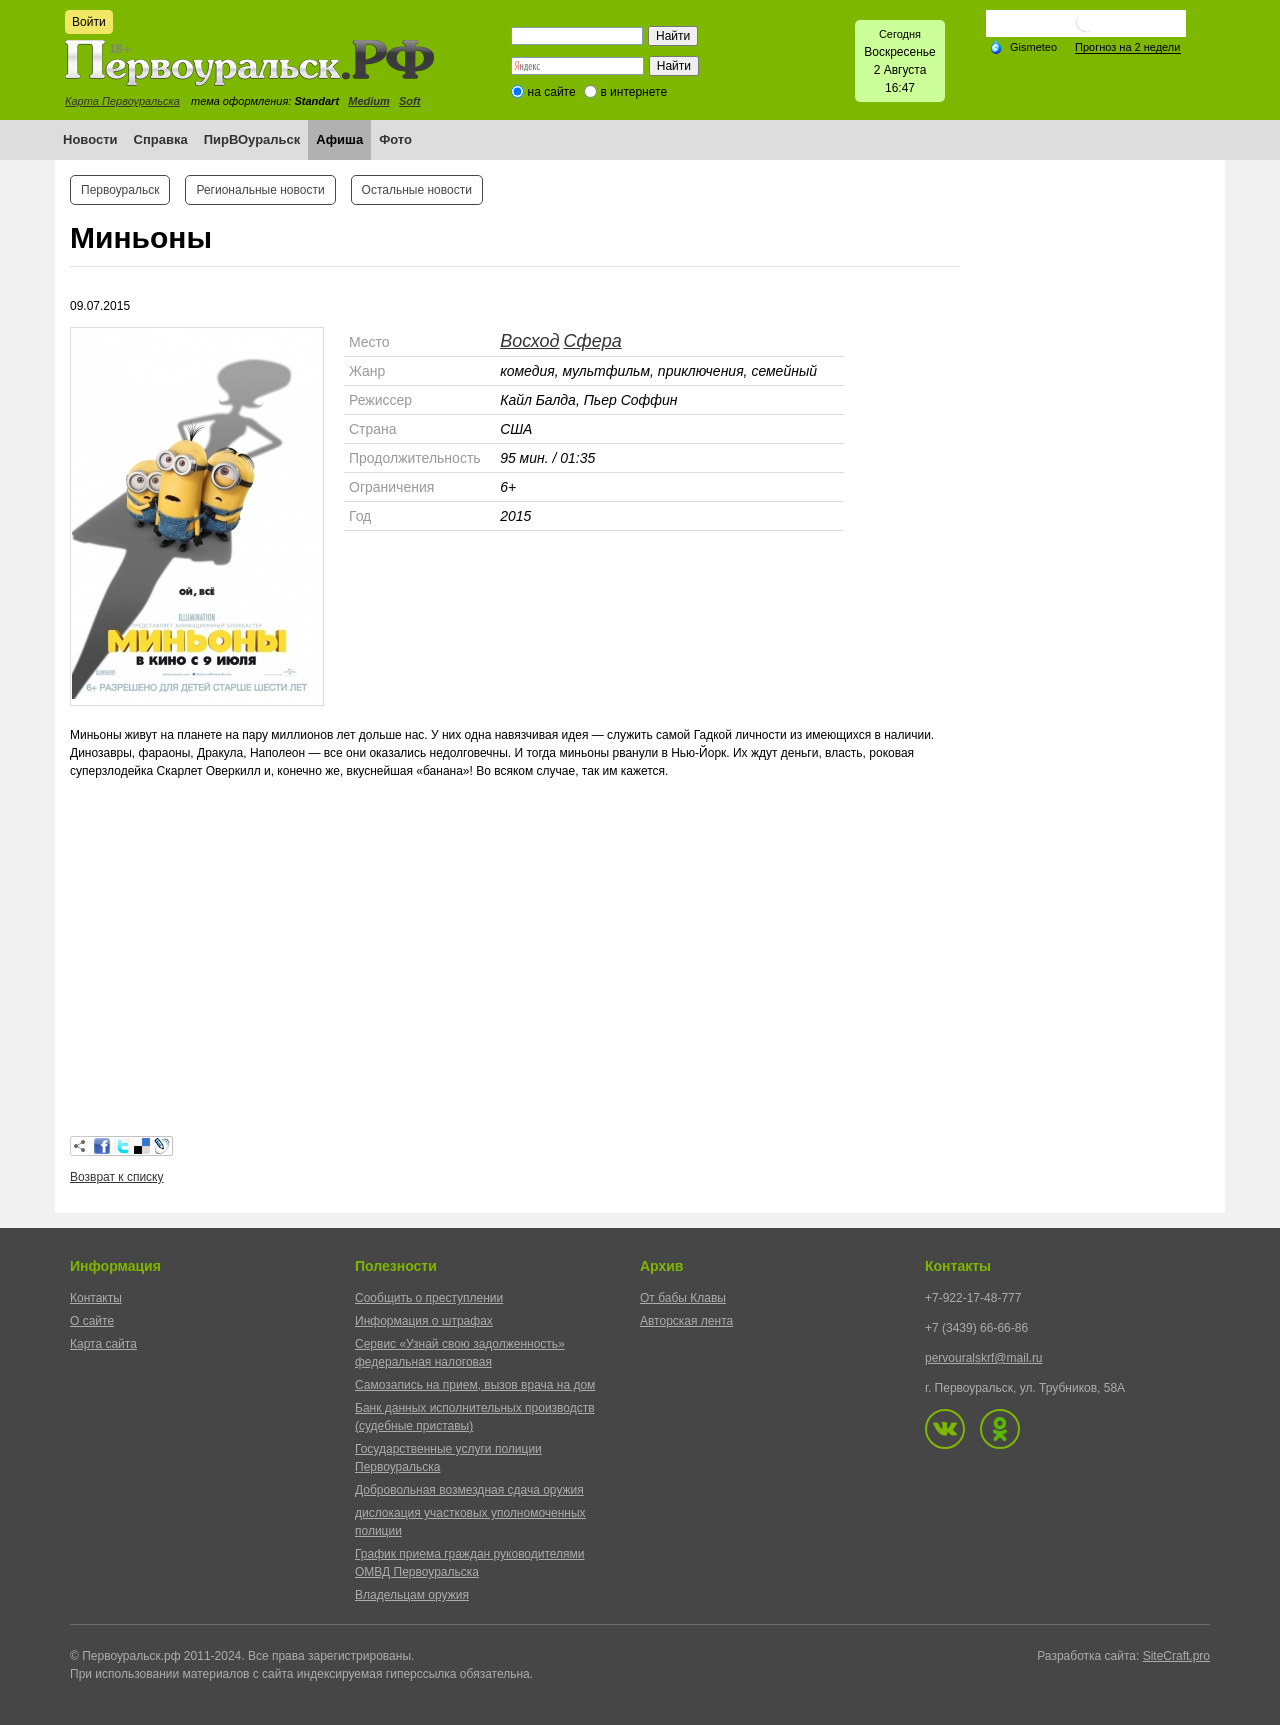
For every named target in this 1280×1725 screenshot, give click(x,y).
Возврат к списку (117, 1177)
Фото (395, 139)
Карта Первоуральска (122, 101)
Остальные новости (417, 190)
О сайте (92, 1321)
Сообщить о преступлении (429, 1298)
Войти (89, 22)
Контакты (96, 1298)
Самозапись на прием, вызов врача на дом (475, 1385)
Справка (161, 139)
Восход (529, 341)
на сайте (552, 92)
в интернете (633, 92)
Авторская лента (686, 1321)
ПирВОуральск (252, 139)
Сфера (592, 341)
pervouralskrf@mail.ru (984, 1358)
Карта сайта (103, 1344)
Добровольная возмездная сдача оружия (469, 1490)
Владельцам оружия (412, 1595)
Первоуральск (120, 190)
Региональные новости (260, 190)
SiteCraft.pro (1176, 1656)
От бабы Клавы (683, 1298)
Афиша (339, 139)
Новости (90, 139)
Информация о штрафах (424, 1321)
